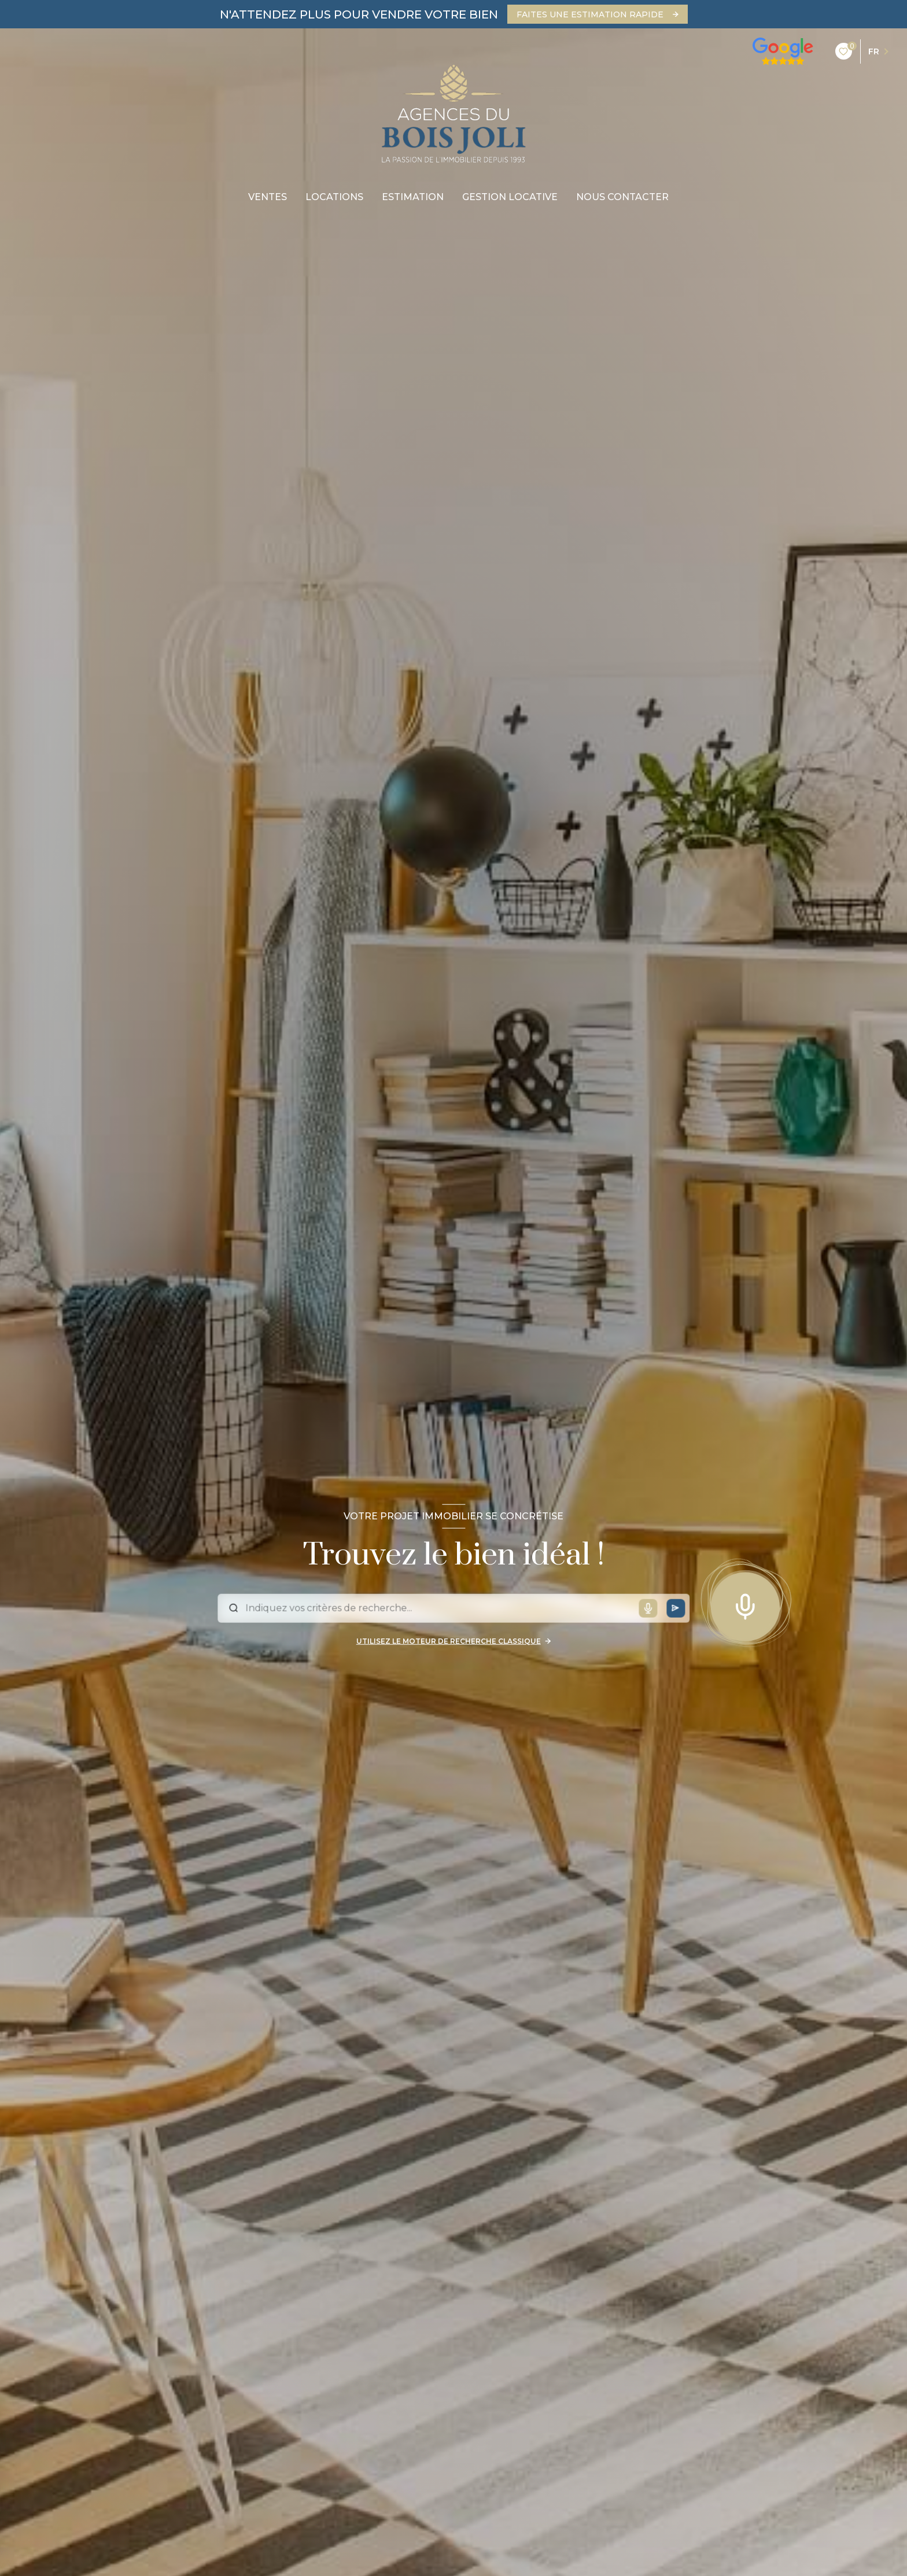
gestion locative (510, 197)
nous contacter (622, 197)
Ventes (267, 197)
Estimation (413, 197)
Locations (334, 197)
